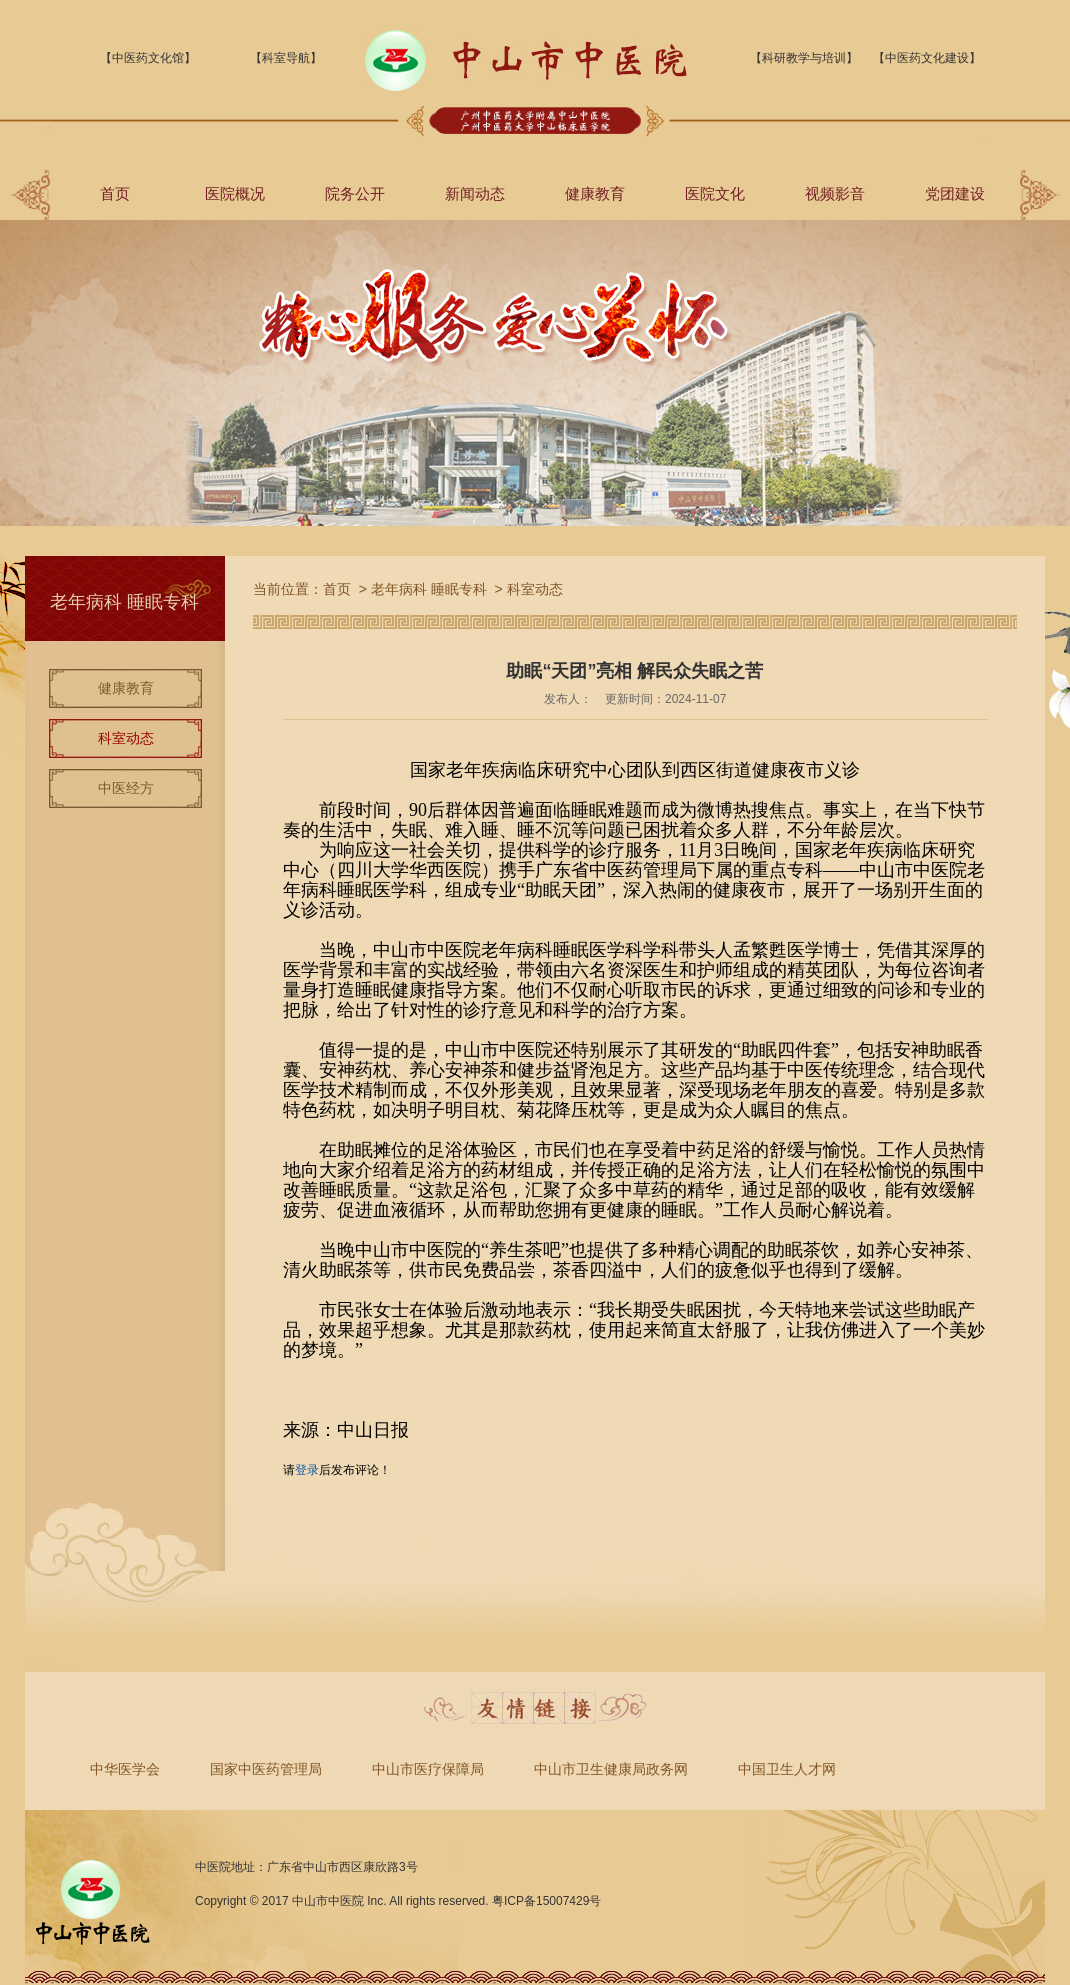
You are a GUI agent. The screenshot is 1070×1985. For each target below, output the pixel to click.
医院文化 (715, 193)
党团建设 (955, 193)
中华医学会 (125, 1769)
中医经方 (126, 788)
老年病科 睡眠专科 (429, 589)
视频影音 (835, 193)
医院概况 (235, 193)
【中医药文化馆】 (148, 58)
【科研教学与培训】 (804, 58)
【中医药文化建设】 (927, 58)
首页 (115, 193)
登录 (307, 1470)
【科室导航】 (286, 58)
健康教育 (595, 193)
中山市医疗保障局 (428, 1769)
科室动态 (126, 738)
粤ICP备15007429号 (546, 1901)
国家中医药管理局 (266, 1769)
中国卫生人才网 (787, 1769)
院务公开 (355, 193)
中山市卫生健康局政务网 (611, 1769)
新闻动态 (475, 193)
